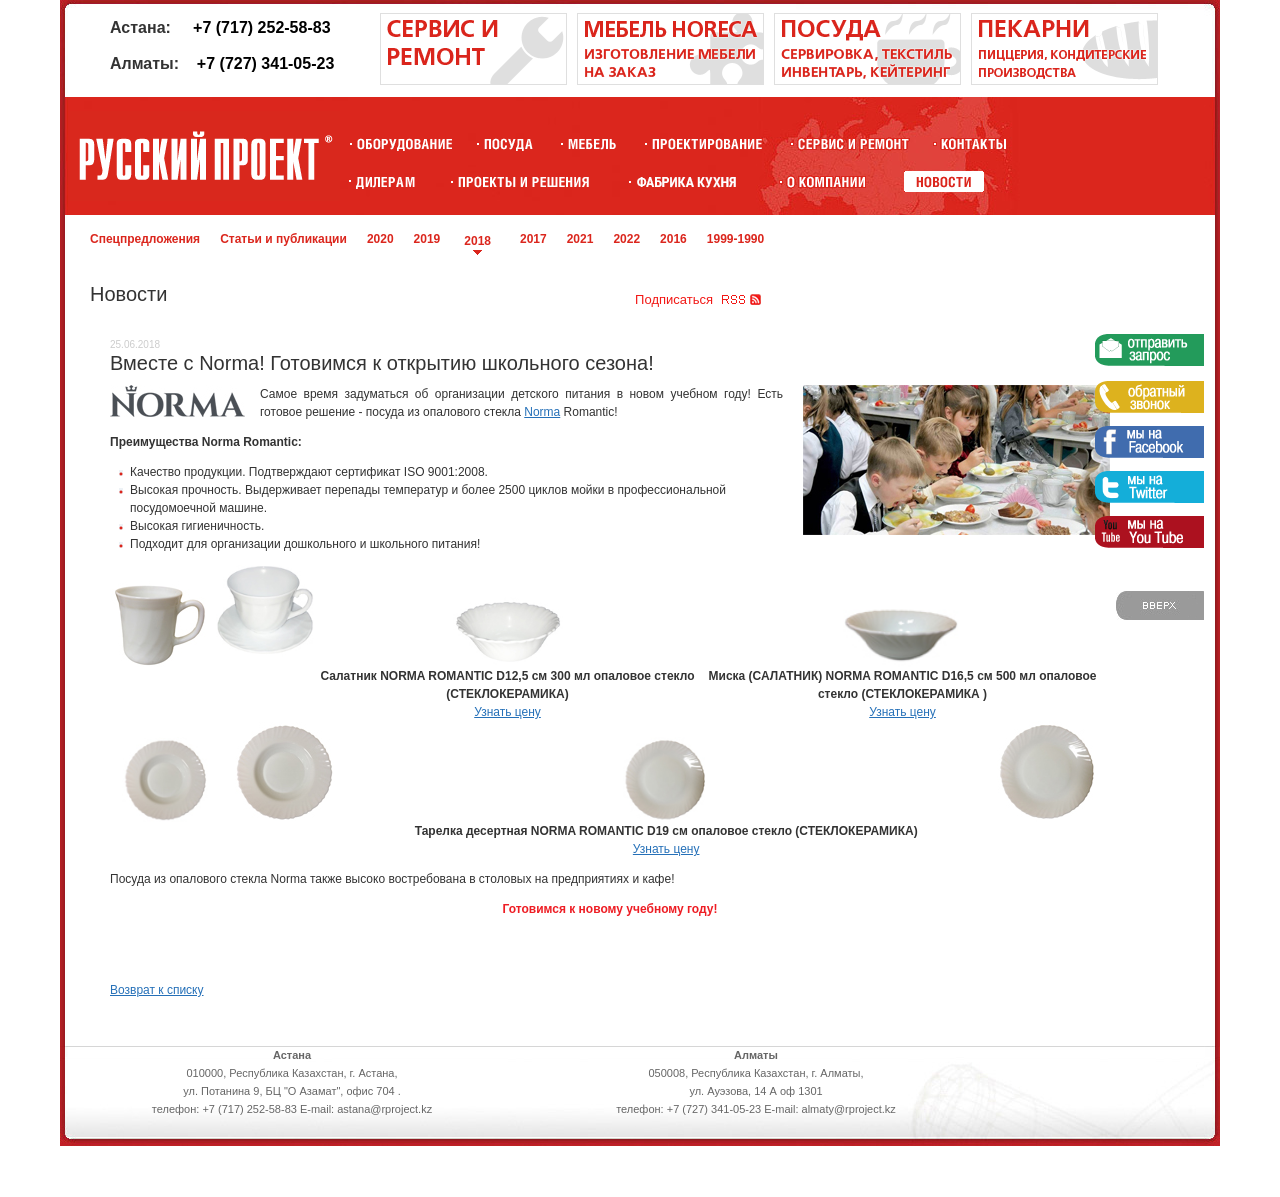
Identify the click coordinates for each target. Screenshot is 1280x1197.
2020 (380, 239)
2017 (533, 239)
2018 (477, 241)
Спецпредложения (145, 239)
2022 (626, 239)
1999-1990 (735, 239)
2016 (673, 239)
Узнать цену (507, 712)
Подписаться (674, 299)
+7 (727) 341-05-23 (265, 63)
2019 (427, 239)
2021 (580, 239)
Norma (542, 412)
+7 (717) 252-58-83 (261, 27)
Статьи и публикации (283, 239)
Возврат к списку (157, 990)
